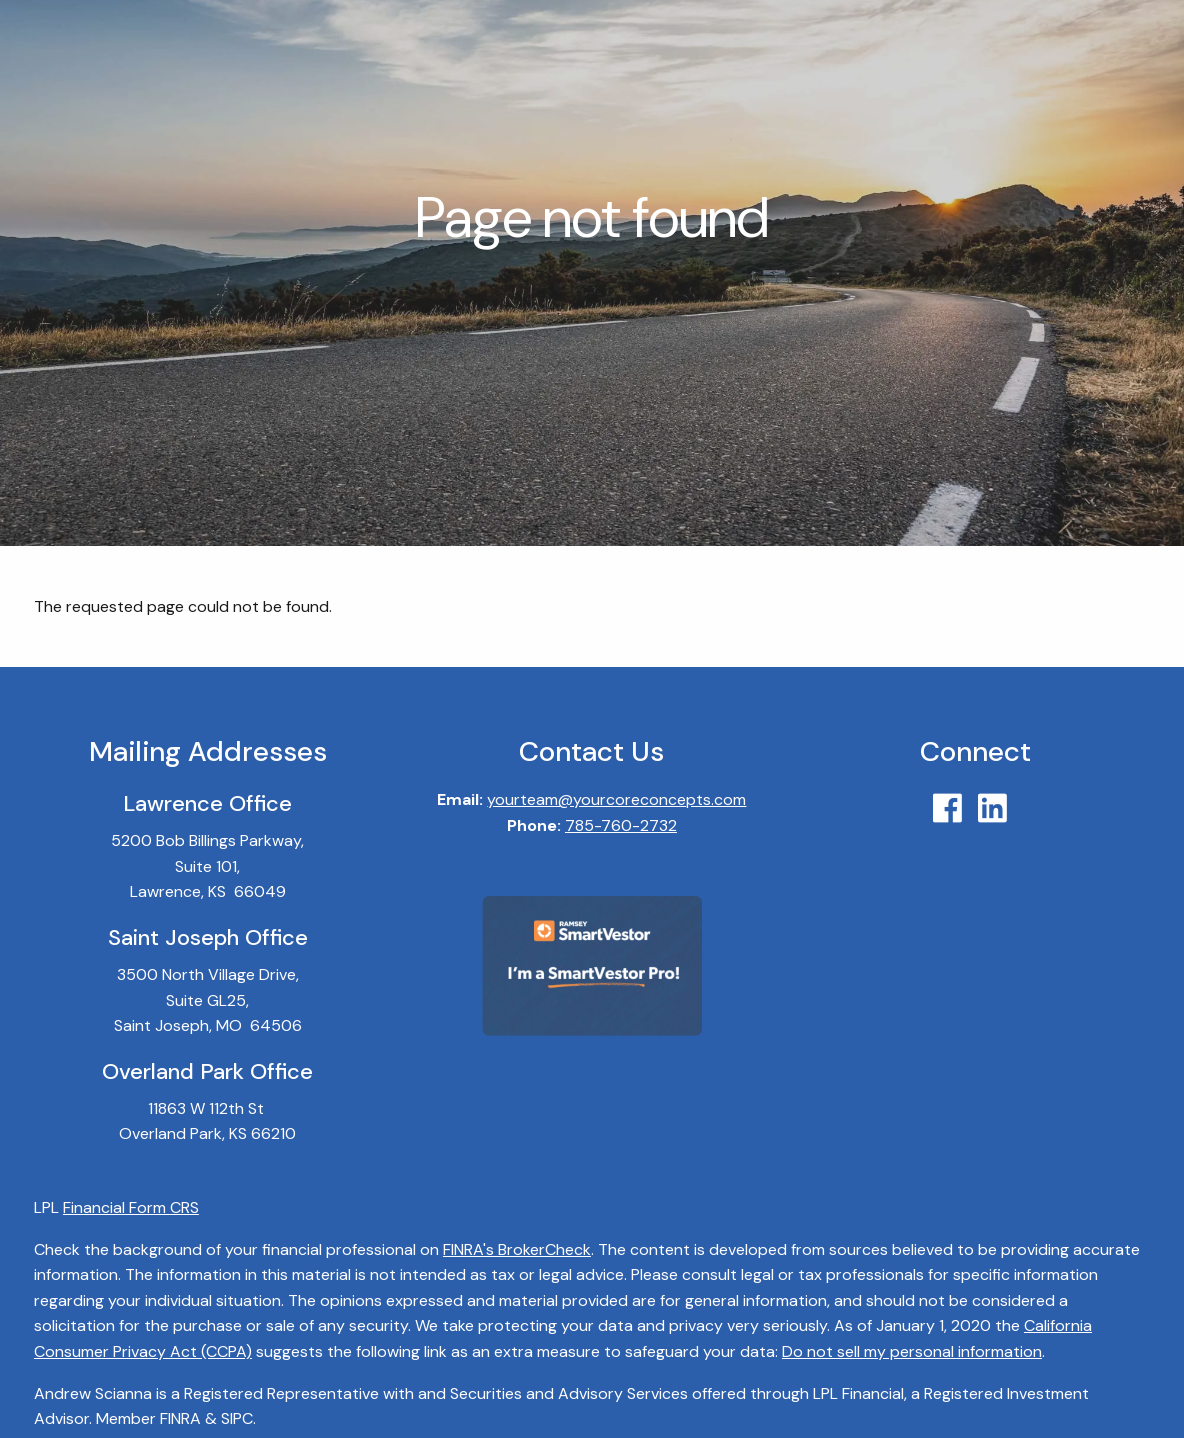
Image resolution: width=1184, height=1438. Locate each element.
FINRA (180, 1419)
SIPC (237, 1419)
